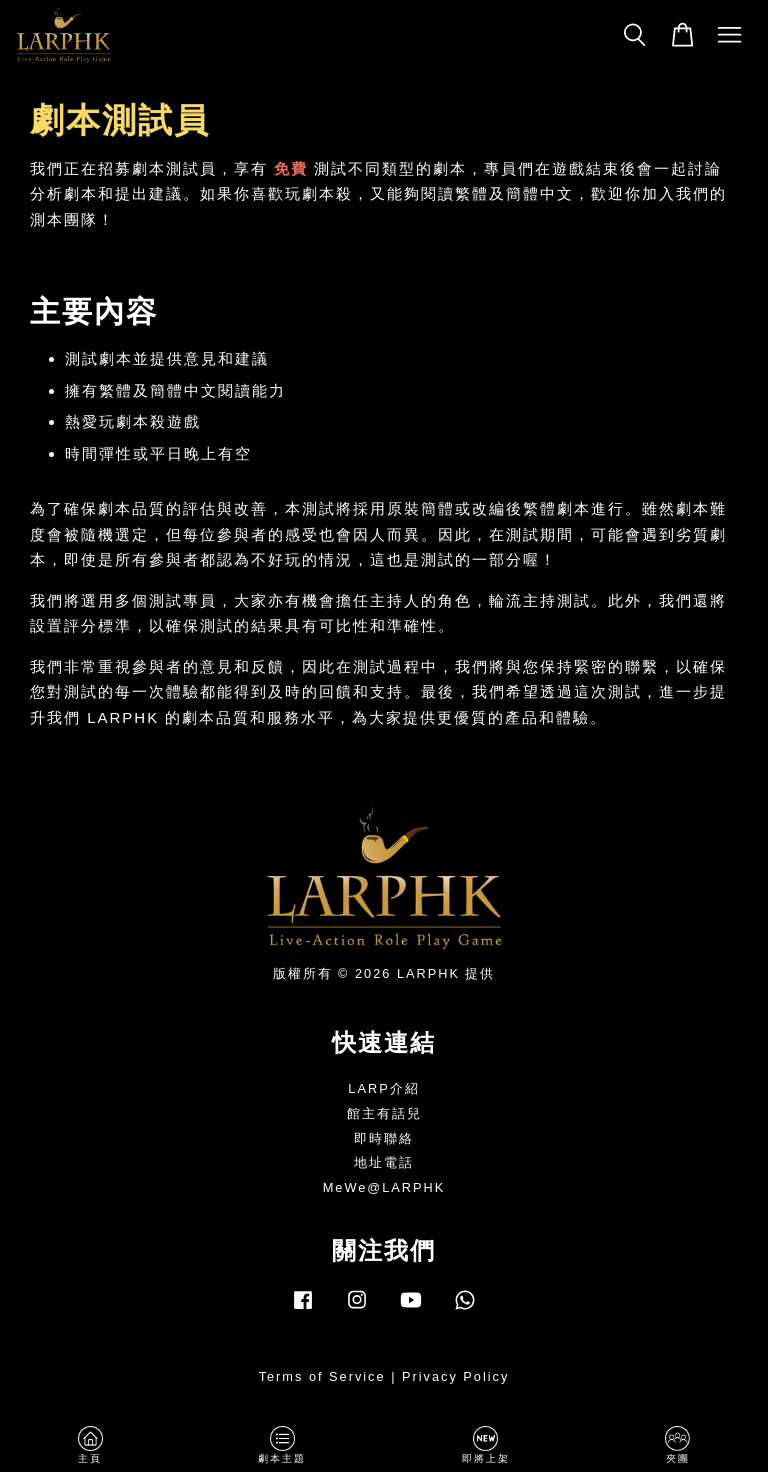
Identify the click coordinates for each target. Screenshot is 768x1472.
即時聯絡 (384, 1138)
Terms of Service (322, 1376)
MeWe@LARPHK (384, 1187)
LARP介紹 (383, 1088)
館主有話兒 (384, 1113)
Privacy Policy (455, 1376)
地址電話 (384, 1162)
